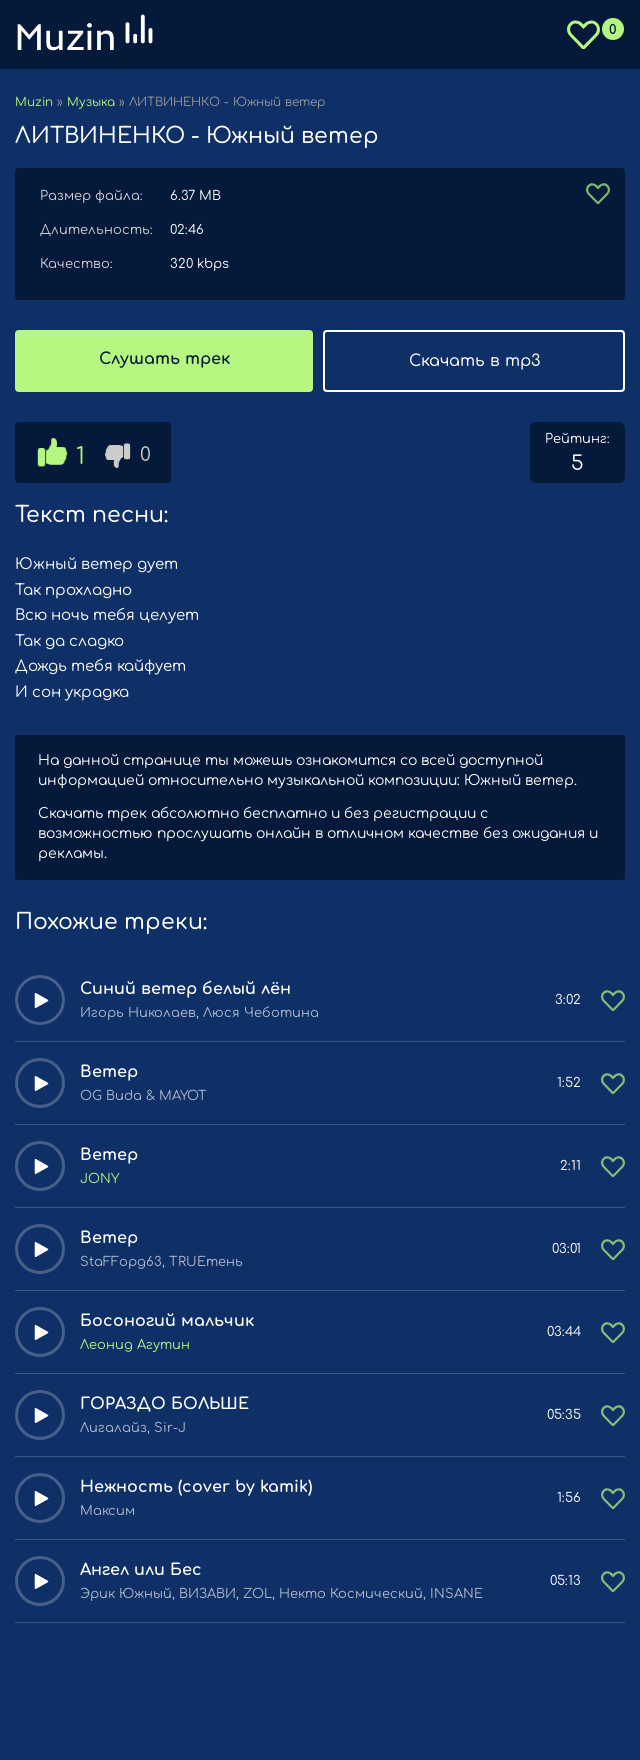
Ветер (109, 1072)
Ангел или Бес (141, 1570)
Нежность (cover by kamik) (196, 1487)
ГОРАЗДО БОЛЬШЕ (164, 1404)
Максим (107, 1511)
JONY (99, 1179)
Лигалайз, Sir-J (133, 1428)
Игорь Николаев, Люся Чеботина (199, 1013)
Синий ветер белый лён (185, 989)
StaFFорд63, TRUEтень (161, 1262)
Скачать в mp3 (474, 361)
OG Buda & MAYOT (143, 1096)
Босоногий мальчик (167, 1321)
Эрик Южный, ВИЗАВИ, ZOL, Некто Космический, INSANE (281, 1594)
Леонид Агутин (135, 1345)
